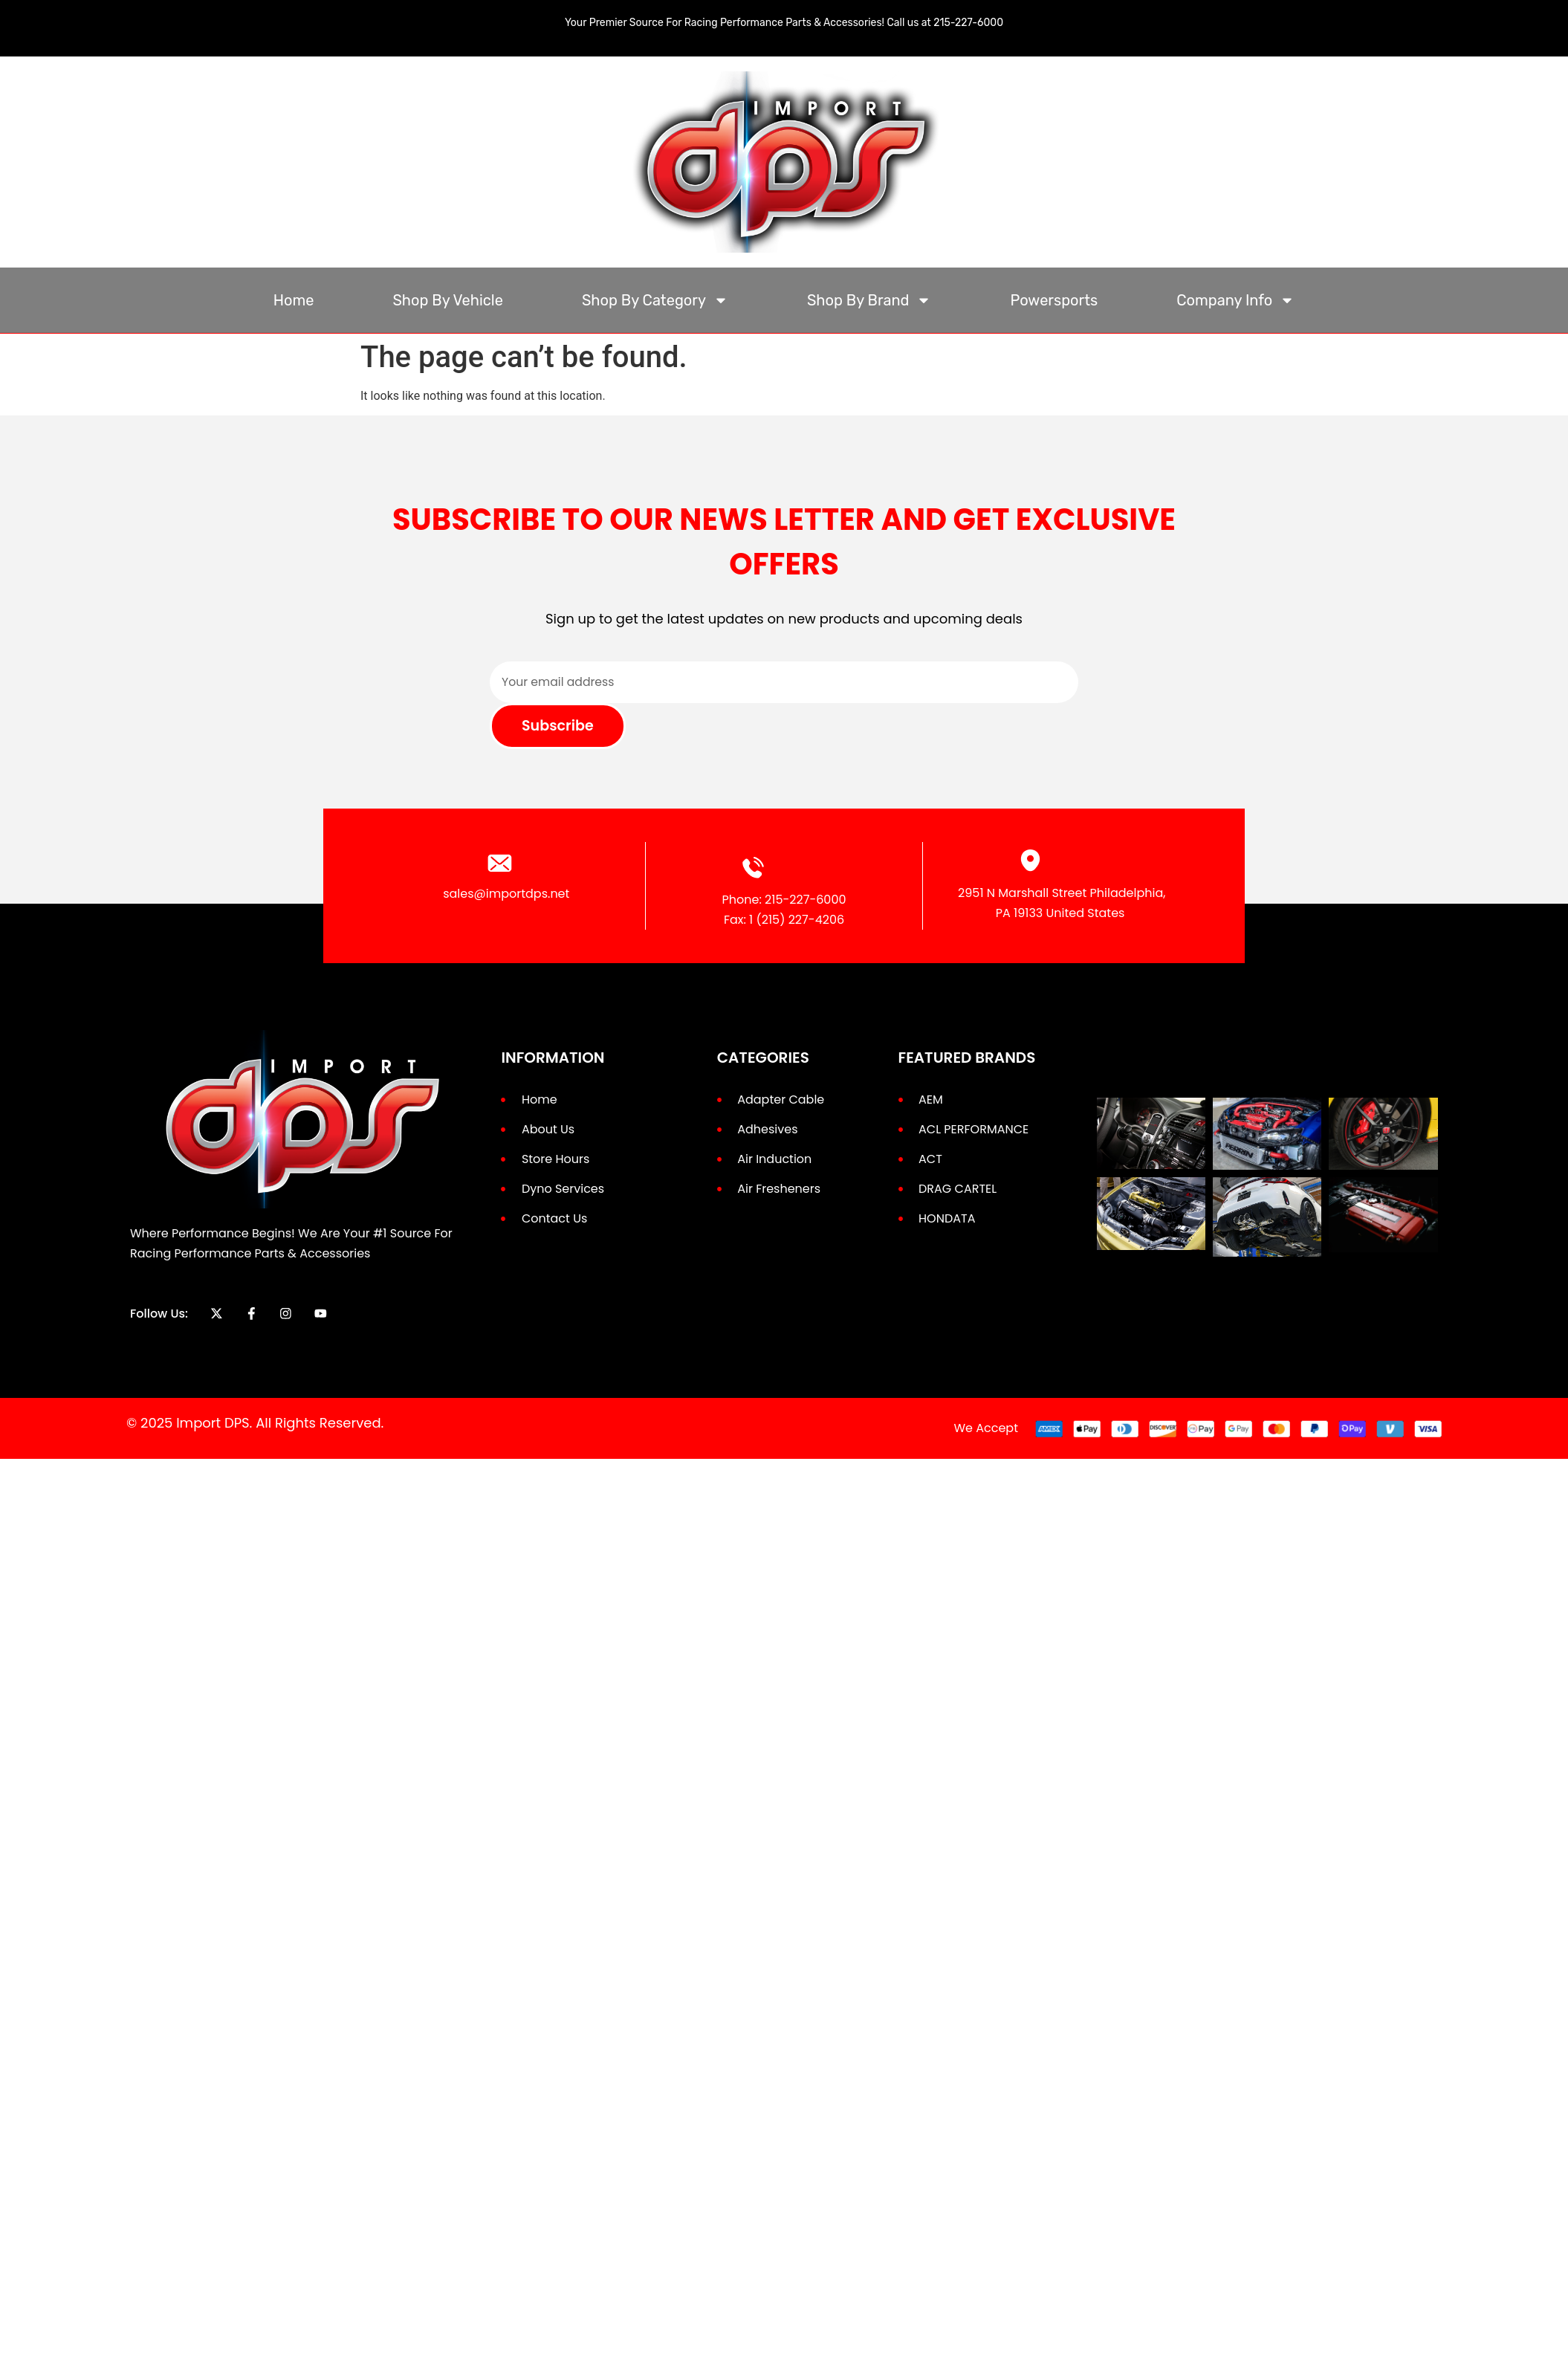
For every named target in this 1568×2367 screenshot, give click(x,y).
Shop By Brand (869, 300)
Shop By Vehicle (447, 300)
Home (293, 300)
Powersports (1054, 300)
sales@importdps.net (506, 893)
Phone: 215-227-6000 (784, 899)
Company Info (1235, 300)
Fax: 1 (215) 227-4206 (784, 919)
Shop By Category (655, 300)
